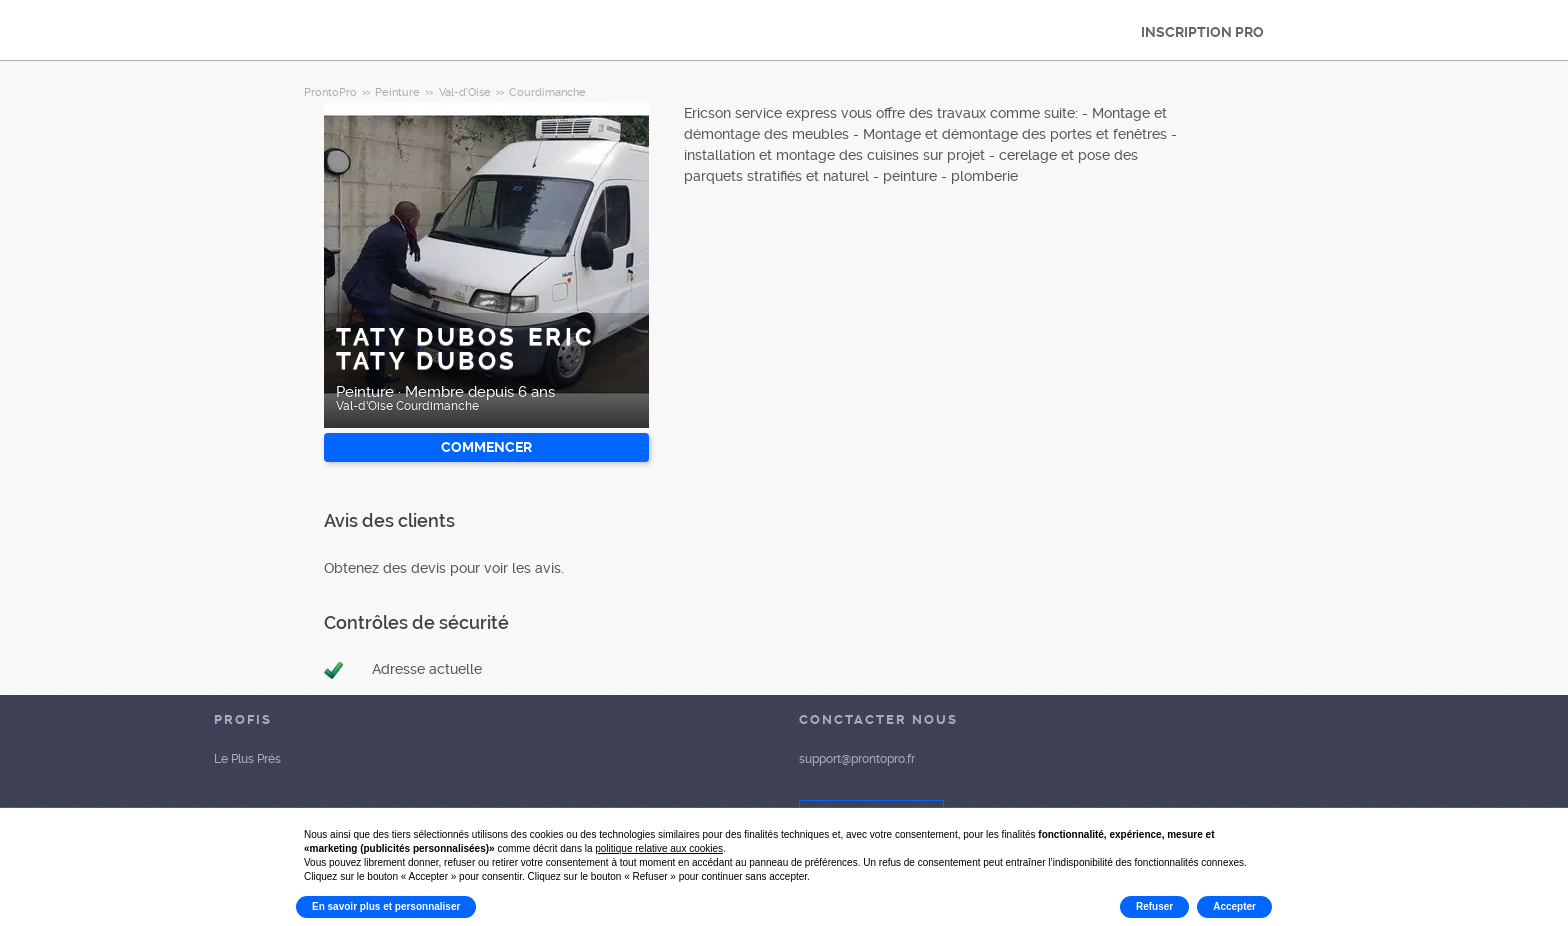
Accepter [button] (1234, 906)
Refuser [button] (1154, 906)
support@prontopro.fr (857, 759)
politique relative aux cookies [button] (659, 848)
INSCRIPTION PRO (1202, 32)
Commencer (486, 447)
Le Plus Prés (247, 759)
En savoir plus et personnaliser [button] (386, 906)
